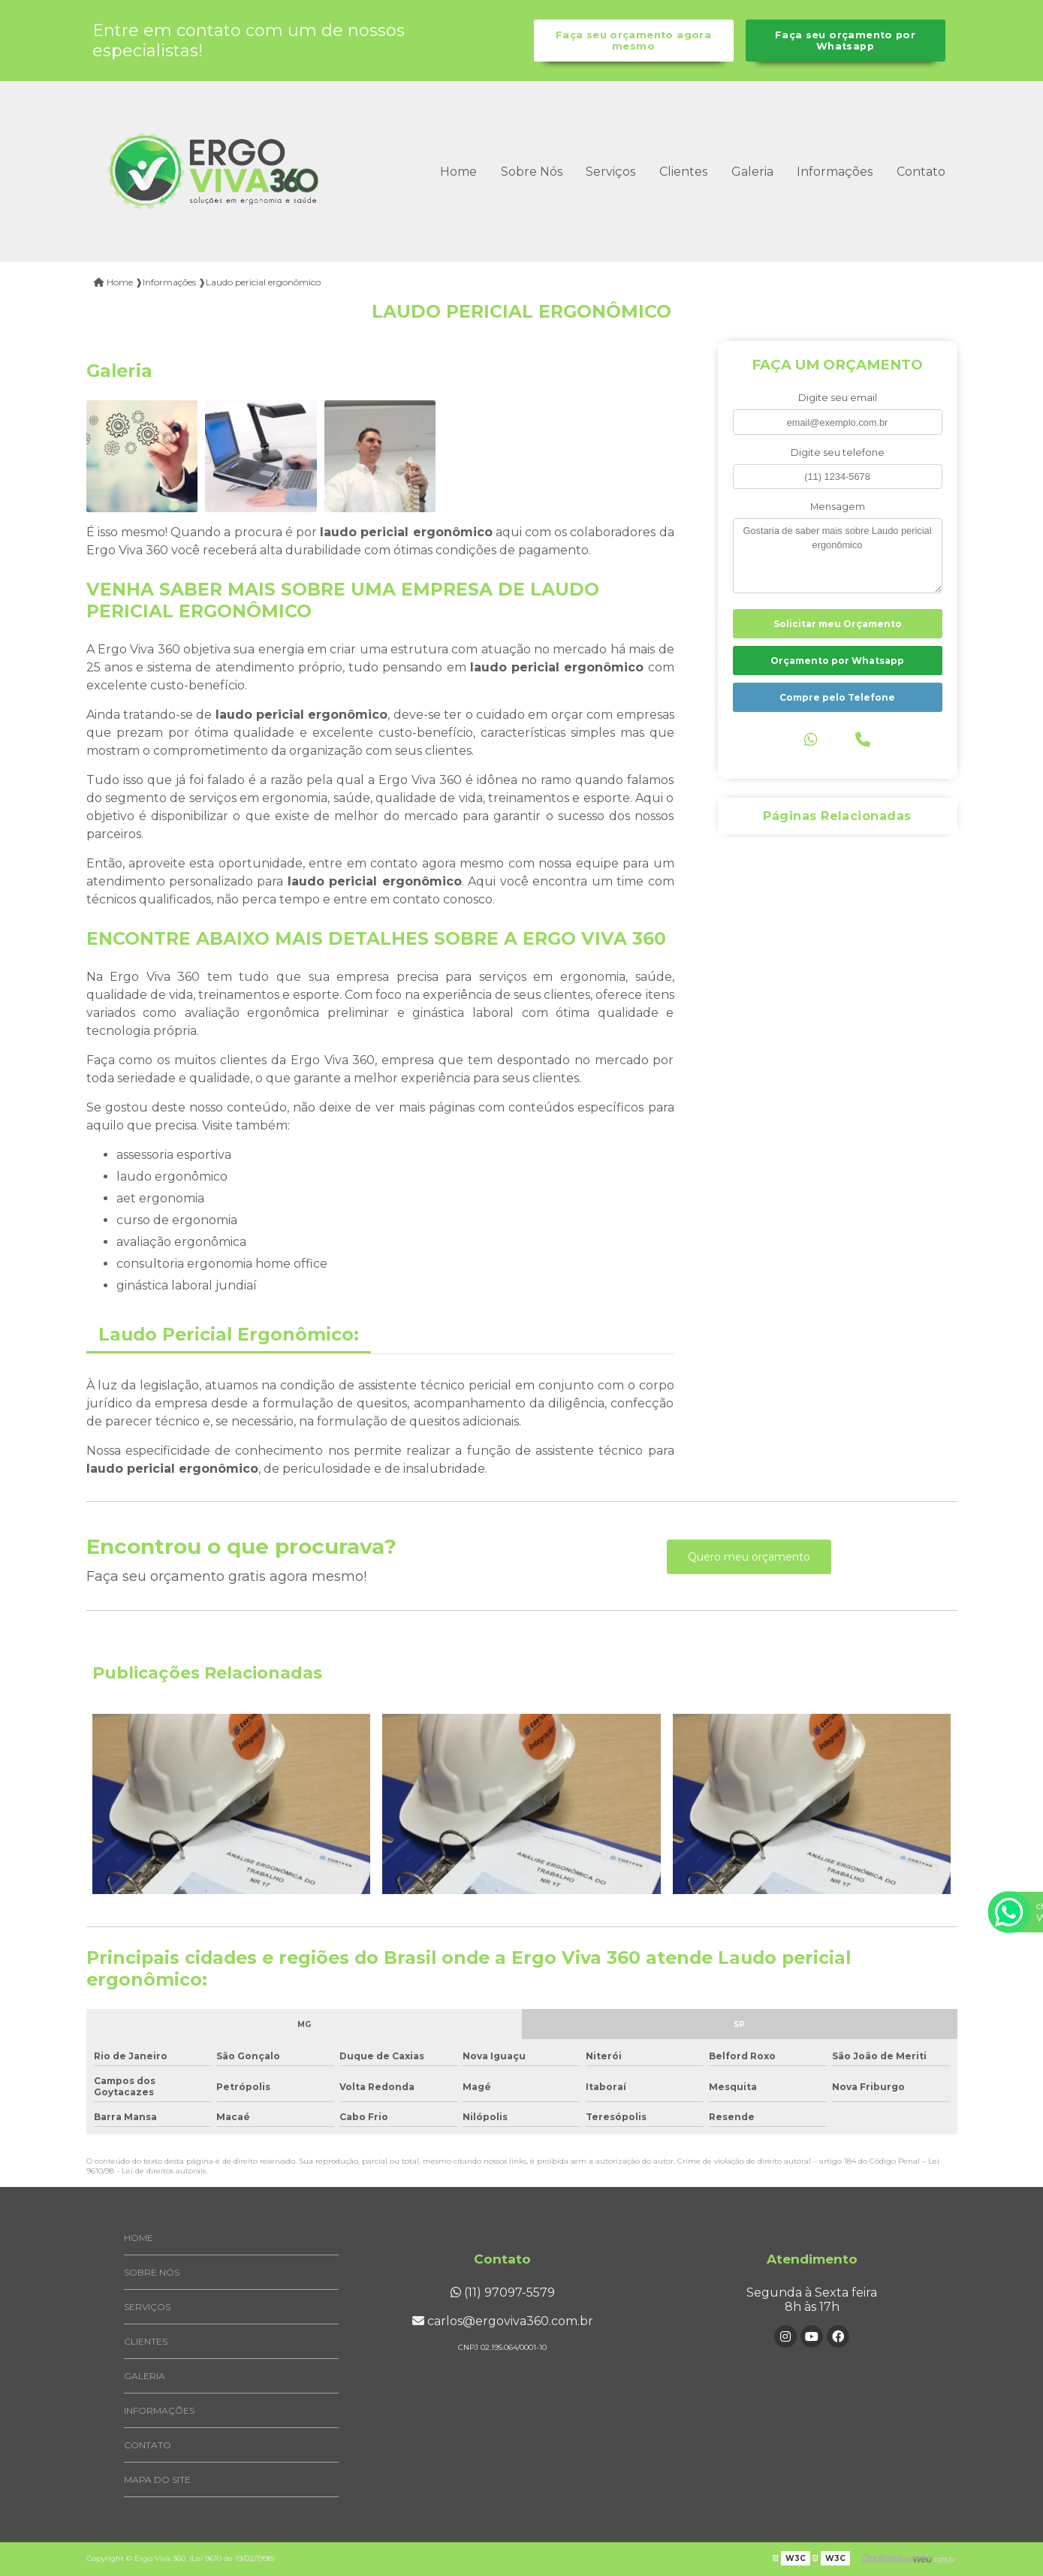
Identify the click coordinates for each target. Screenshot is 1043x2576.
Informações (835, 171)
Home (458, 171)
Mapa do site (157, 2479)
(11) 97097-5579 (503, 2292)
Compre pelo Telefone (837, 697)
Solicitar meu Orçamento (837, 623)
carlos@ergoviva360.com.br (502, 2321)
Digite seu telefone (838, 452)
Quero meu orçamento (749, 1557)
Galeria (752, 171)
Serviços (610, 171)
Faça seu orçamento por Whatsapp (845, 40)
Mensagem (837, 506)
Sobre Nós (531, 171)
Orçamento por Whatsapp (837, 660)
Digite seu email (837, 397)
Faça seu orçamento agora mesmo (633, 40)
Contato (921, 171)
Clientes (683, 171)
